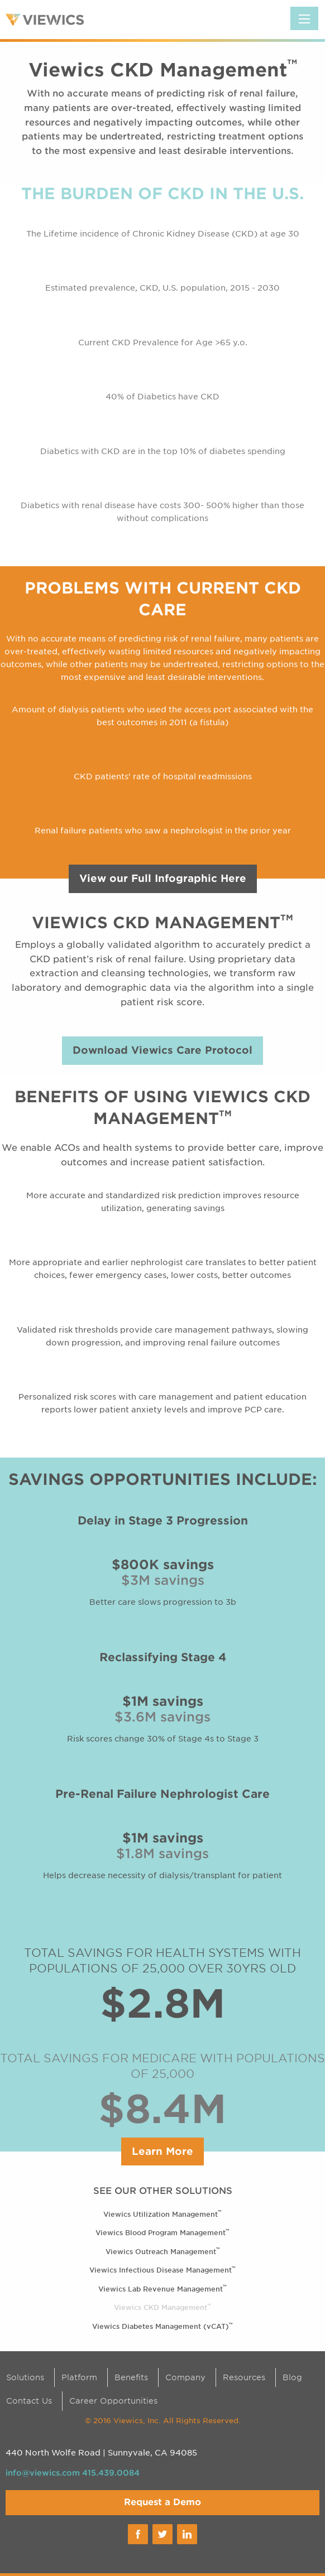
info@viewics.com (43, 2472)
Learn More (162, 2151)
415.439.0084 (111, 2472)
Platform (79, 2377)
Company (185, 2377)
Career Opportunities (113, 2400)
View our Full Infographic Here (162, 878)
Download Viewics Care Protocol (162, 1050)
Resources (244, 2377)
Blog (292, 2377)
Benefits (131, 2377)
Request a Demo (162, 2502)
